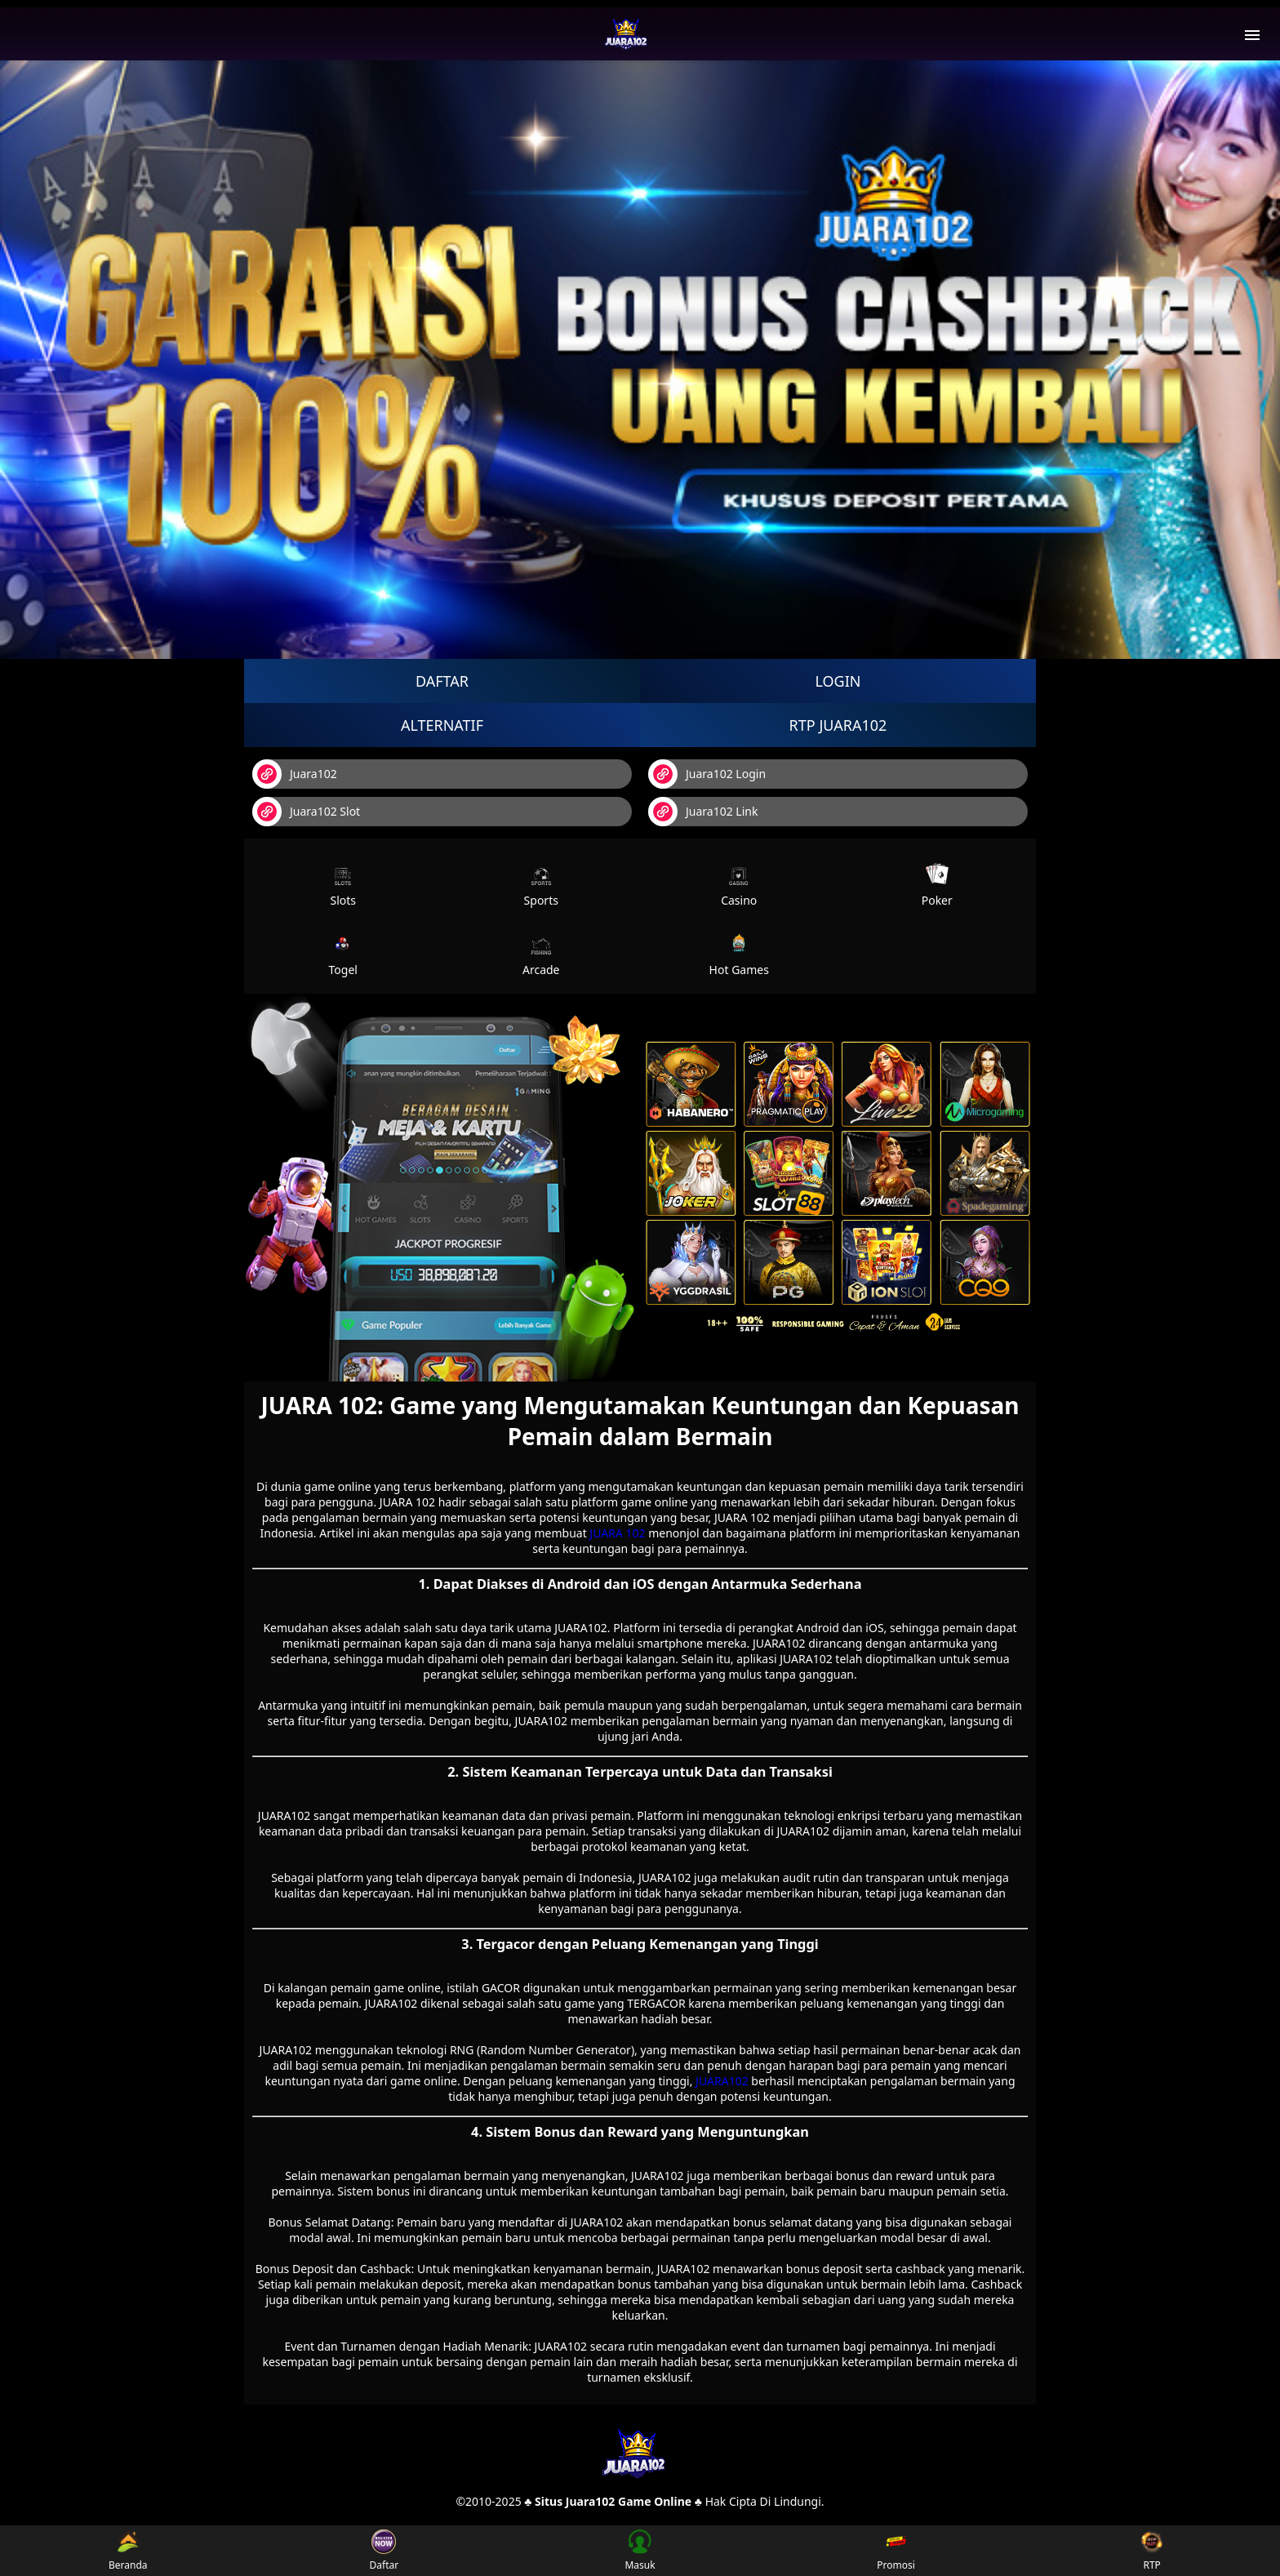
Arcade (541, 954)
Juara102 (294, 774)
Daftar (442, 681)
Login (837, 681)
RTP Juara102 (838, 725)
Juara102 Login (707, 774)
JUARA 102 (617, 1533)
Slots (343, 884)
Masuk (639, 2550)
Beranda (128, 2550)
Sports (541, 884)
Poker (937, 884)
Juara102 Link (703, 811)
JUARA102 (722, 2081)
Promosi (896, 2550)
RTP (1152, 2550)
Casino (739, 884)
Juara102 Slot (306, 811)
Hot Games (739, 954)
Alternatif (442, 725)
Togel (343, 954)
